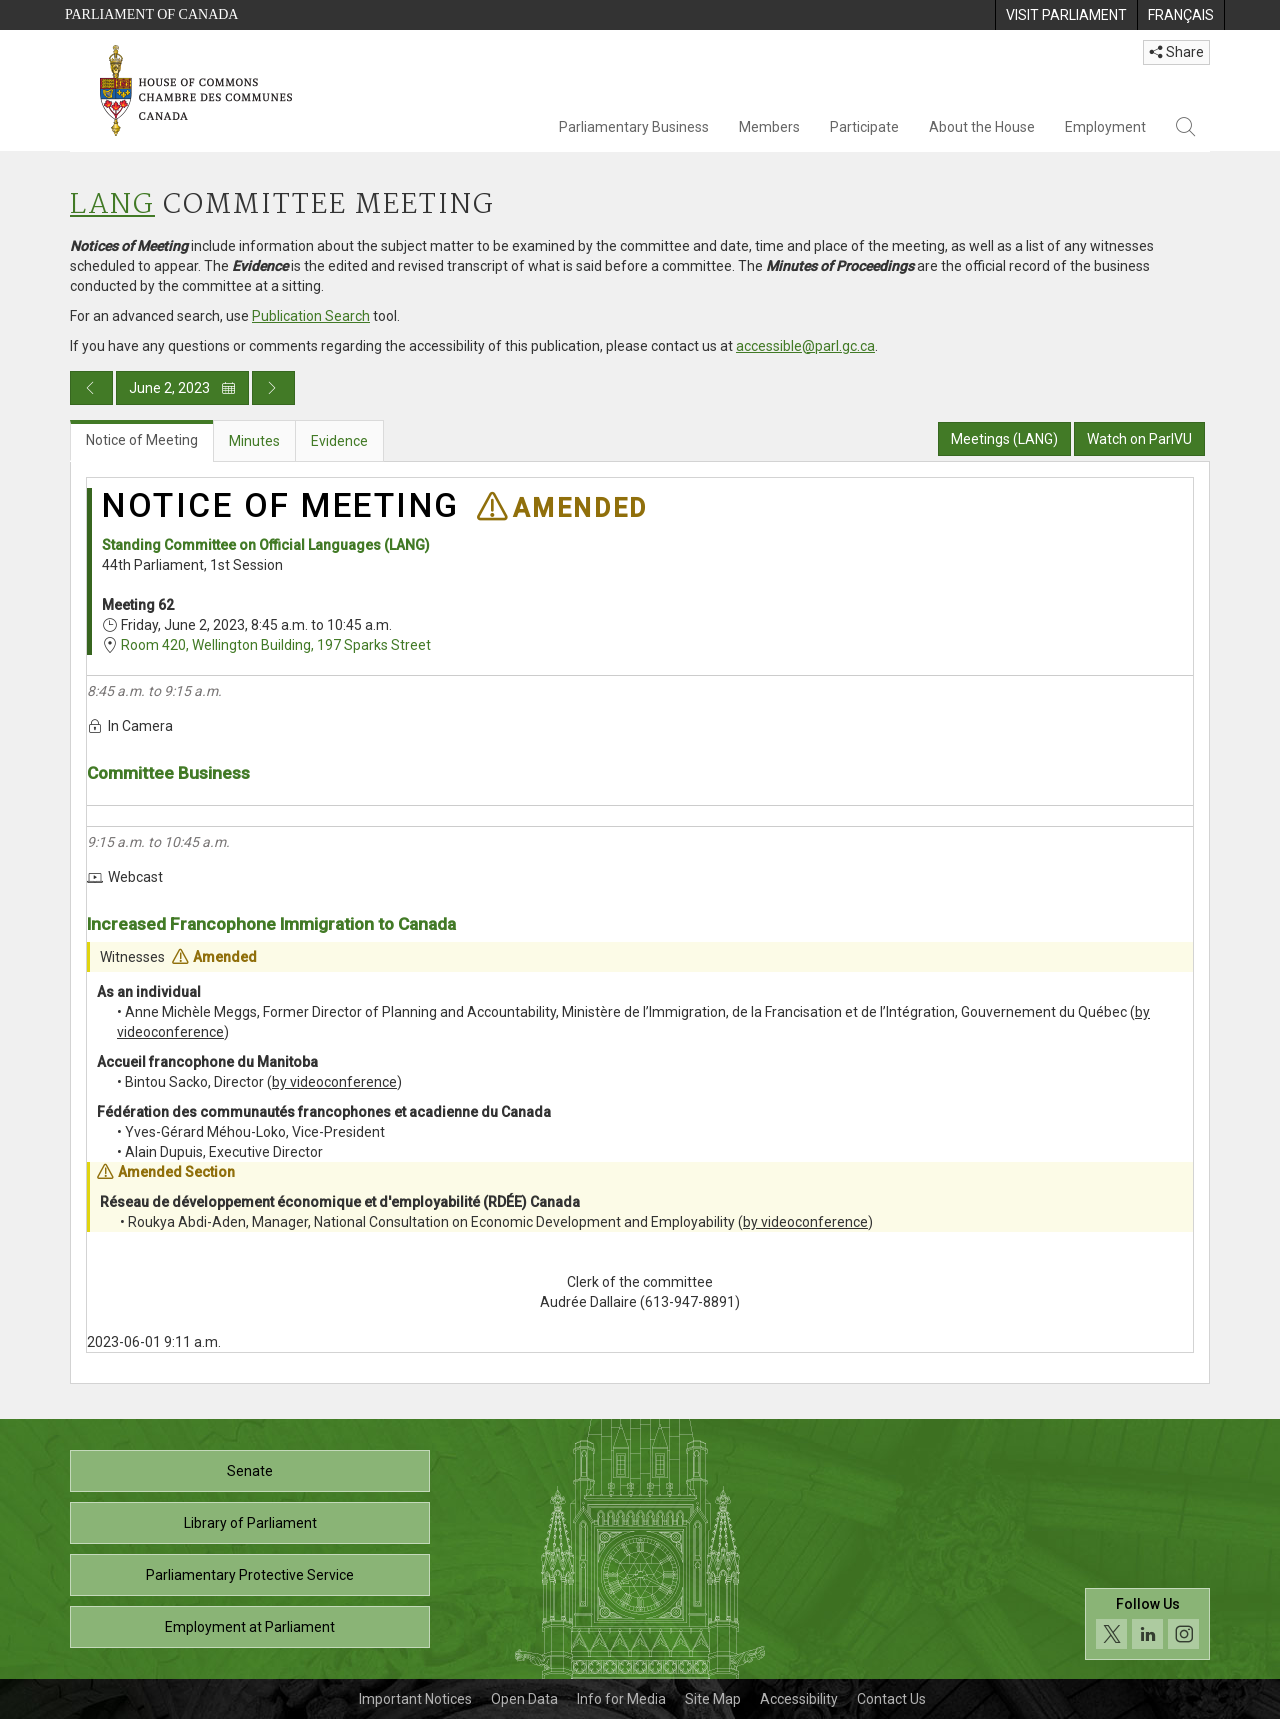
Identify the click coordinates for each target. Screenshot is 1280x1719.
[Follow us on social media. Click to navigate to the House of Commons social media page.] (1147, 1624)
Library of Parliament (250, 1523)
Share (1176, 52)
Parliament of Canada (151, 14)
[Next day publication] (273, 388)
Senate (250, 1471)
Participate (864, 127)
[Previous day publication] (91, 388)
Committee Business (168, 773)
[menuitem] (1066, 15)
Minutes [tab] (254, 441)
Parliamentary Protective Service (250, 1575)
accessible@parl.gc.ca (805, 346)
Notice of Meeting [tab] (142, 440)
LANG (112, 205)
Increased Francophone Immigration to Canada (271, 924)
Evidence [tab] (339, 441)
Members (769, 127)
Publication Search (311, 316)
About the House (982, 127)
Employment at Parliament (250, 1627)
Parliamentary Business (634, 127)
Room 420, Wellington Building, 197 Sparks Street (276, 645)
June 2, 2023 (182, 388)
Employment (1105, 127)
